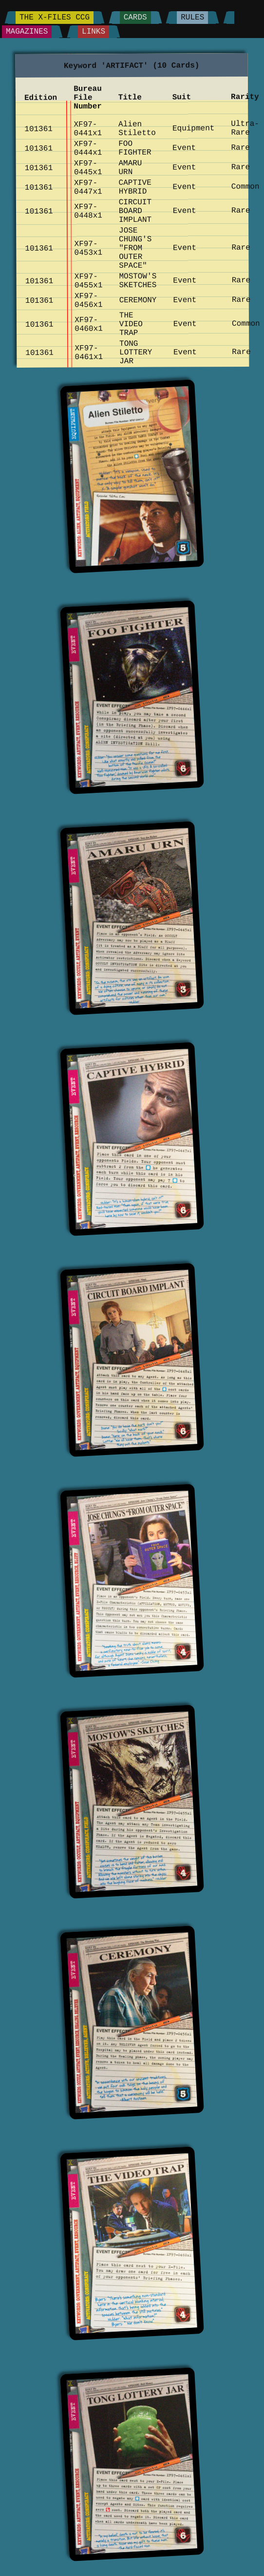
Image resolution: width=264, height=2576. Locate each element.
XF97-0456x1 (88, 300)
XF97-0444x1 (88, 148)
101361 (38, 129)
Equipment (193, 128)
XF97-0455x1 (88, 281)
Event (184, 148)
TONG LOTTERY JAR (135, 352)
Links (93, 31)
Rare (240, 147)
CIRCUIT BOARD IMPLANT (134, 211)
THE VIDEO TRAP (130, 324)
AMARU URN (130, 168)
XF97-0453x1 (88, 248)
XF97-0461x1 (89, 352)
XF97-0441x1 (88, 129)
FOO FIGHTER (134, 148)
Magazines (27, 31)
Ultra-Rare (245, 128)
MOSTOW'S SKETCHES (137, 281)
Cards (135, 17)
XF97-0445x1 (88, 168)
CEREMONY (137, 300)
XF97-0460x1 (89, 324)
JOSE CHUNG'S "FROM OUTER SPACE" (134, 248)
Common (245, 186)
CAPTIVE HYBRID (134, 187)
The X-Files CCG (54, 17)
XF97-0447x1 (88, 187)
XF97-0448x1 (88, 211)
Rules (192, 17)
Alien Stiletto (137, 129)
